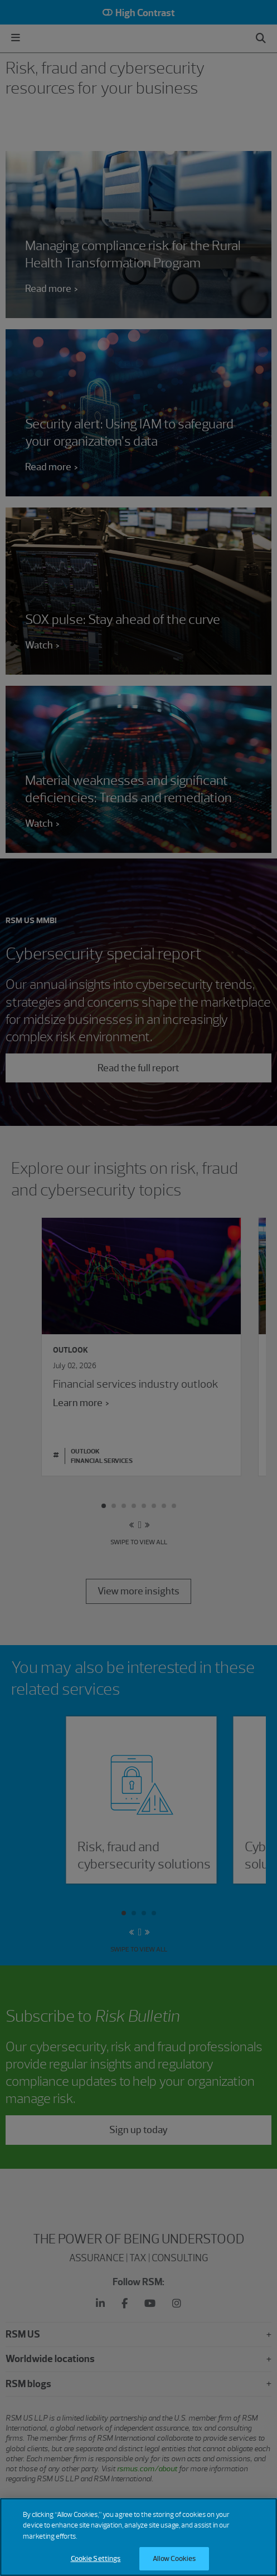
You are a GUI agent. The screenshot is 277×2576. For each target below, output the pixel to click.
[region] (138, 2537)
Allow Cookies (174, 2558)
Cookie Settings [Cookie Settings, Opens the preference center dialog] (96, 2558)
